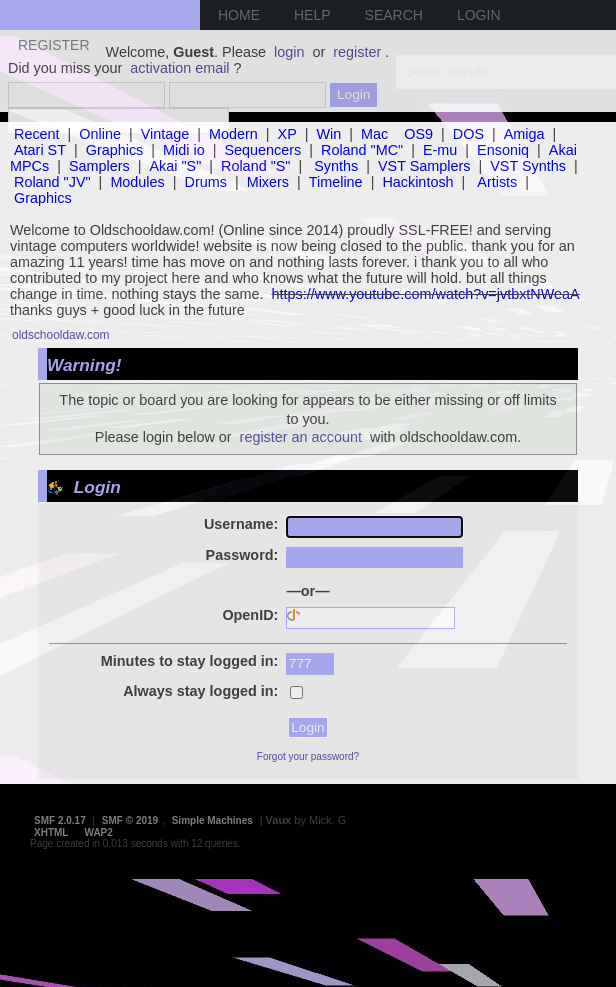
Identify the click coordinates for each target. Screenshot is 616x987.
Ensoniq (503, 150)
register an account (301, 437)
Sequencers (262, 150)
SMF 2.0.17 (60, 820)
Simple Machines (212, 820)
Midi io (184, 150)
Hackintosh (417, 182)
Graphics (115, 150)
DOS (468, 134)
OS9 (418, 134)
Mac (374, 134)
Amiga (524, 134)
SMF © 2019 (130, 820)
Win (329, 134)
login (289, 52)
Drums (206, 182)
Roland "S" (255, 166)
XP (287, 134)
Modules (137, 182)
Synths (336, 166)
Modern (233, 134)
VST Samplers (424, 166)
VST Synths (528, 166)
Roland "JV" (52, 182)
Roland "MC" (362, 150)
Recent (37, 134)
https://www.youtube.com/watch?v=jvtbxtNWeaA (426, 294)
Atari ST (40, 150)
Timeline (336, 182)
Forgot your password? (308, 756)
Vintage (165, 134)
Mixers (268, 182)
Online (100, 134)
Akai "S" (175, 166)
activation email (179, 68)
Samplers (99, 166)
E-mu (440, 150)
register (357, 52)
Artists (497, 182)
